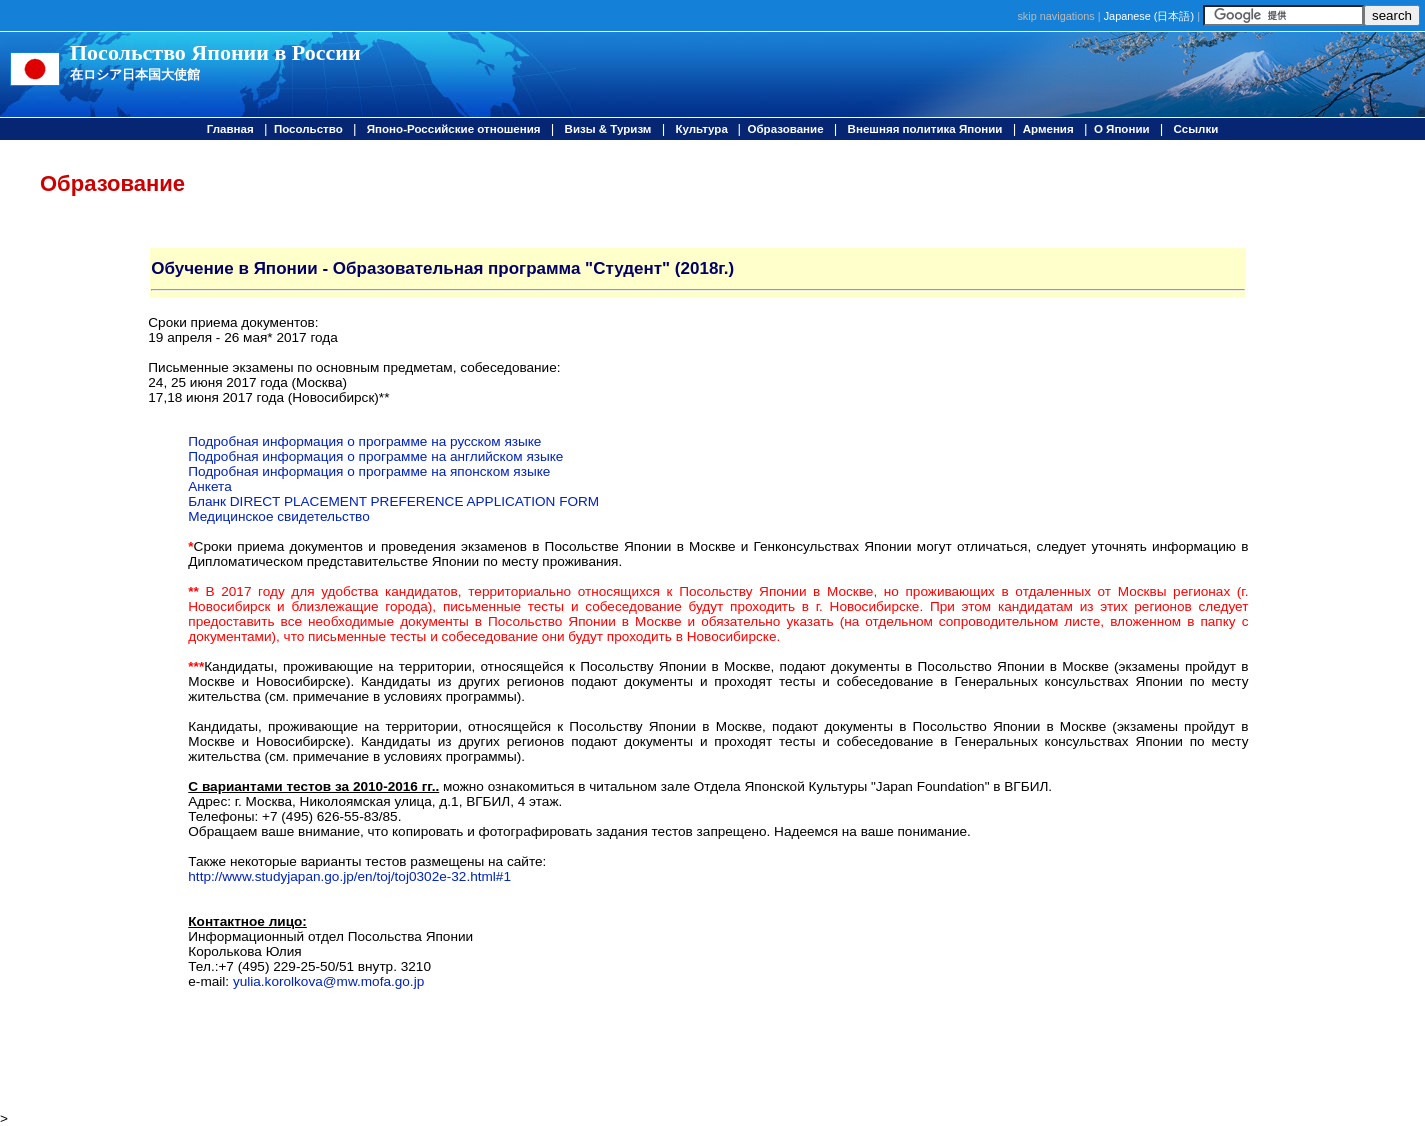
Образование (785, 129)
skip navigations (1055, 16)
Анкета (209, 486)
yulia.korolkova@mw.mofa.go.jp (328, 981)
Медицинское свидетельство (278, 516)
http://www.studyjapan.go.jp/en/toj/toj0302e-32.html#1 (349, 876)
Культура (703, 129)
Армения (1048, 129)
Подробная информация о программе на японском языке (369, 471)
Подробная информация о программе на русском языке (364, 441)
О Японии (1122, 129)
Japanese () (1149, 16)
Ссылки (1196, 129)
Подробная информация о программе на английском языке (375, 456)
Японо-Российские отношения (454, 129)
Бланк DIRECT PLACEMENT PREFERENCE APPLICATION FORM (393, 501)
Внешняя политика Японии (925, 129)
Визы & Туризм (608, 129)
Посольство (308, 129)
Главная (230, 129)
